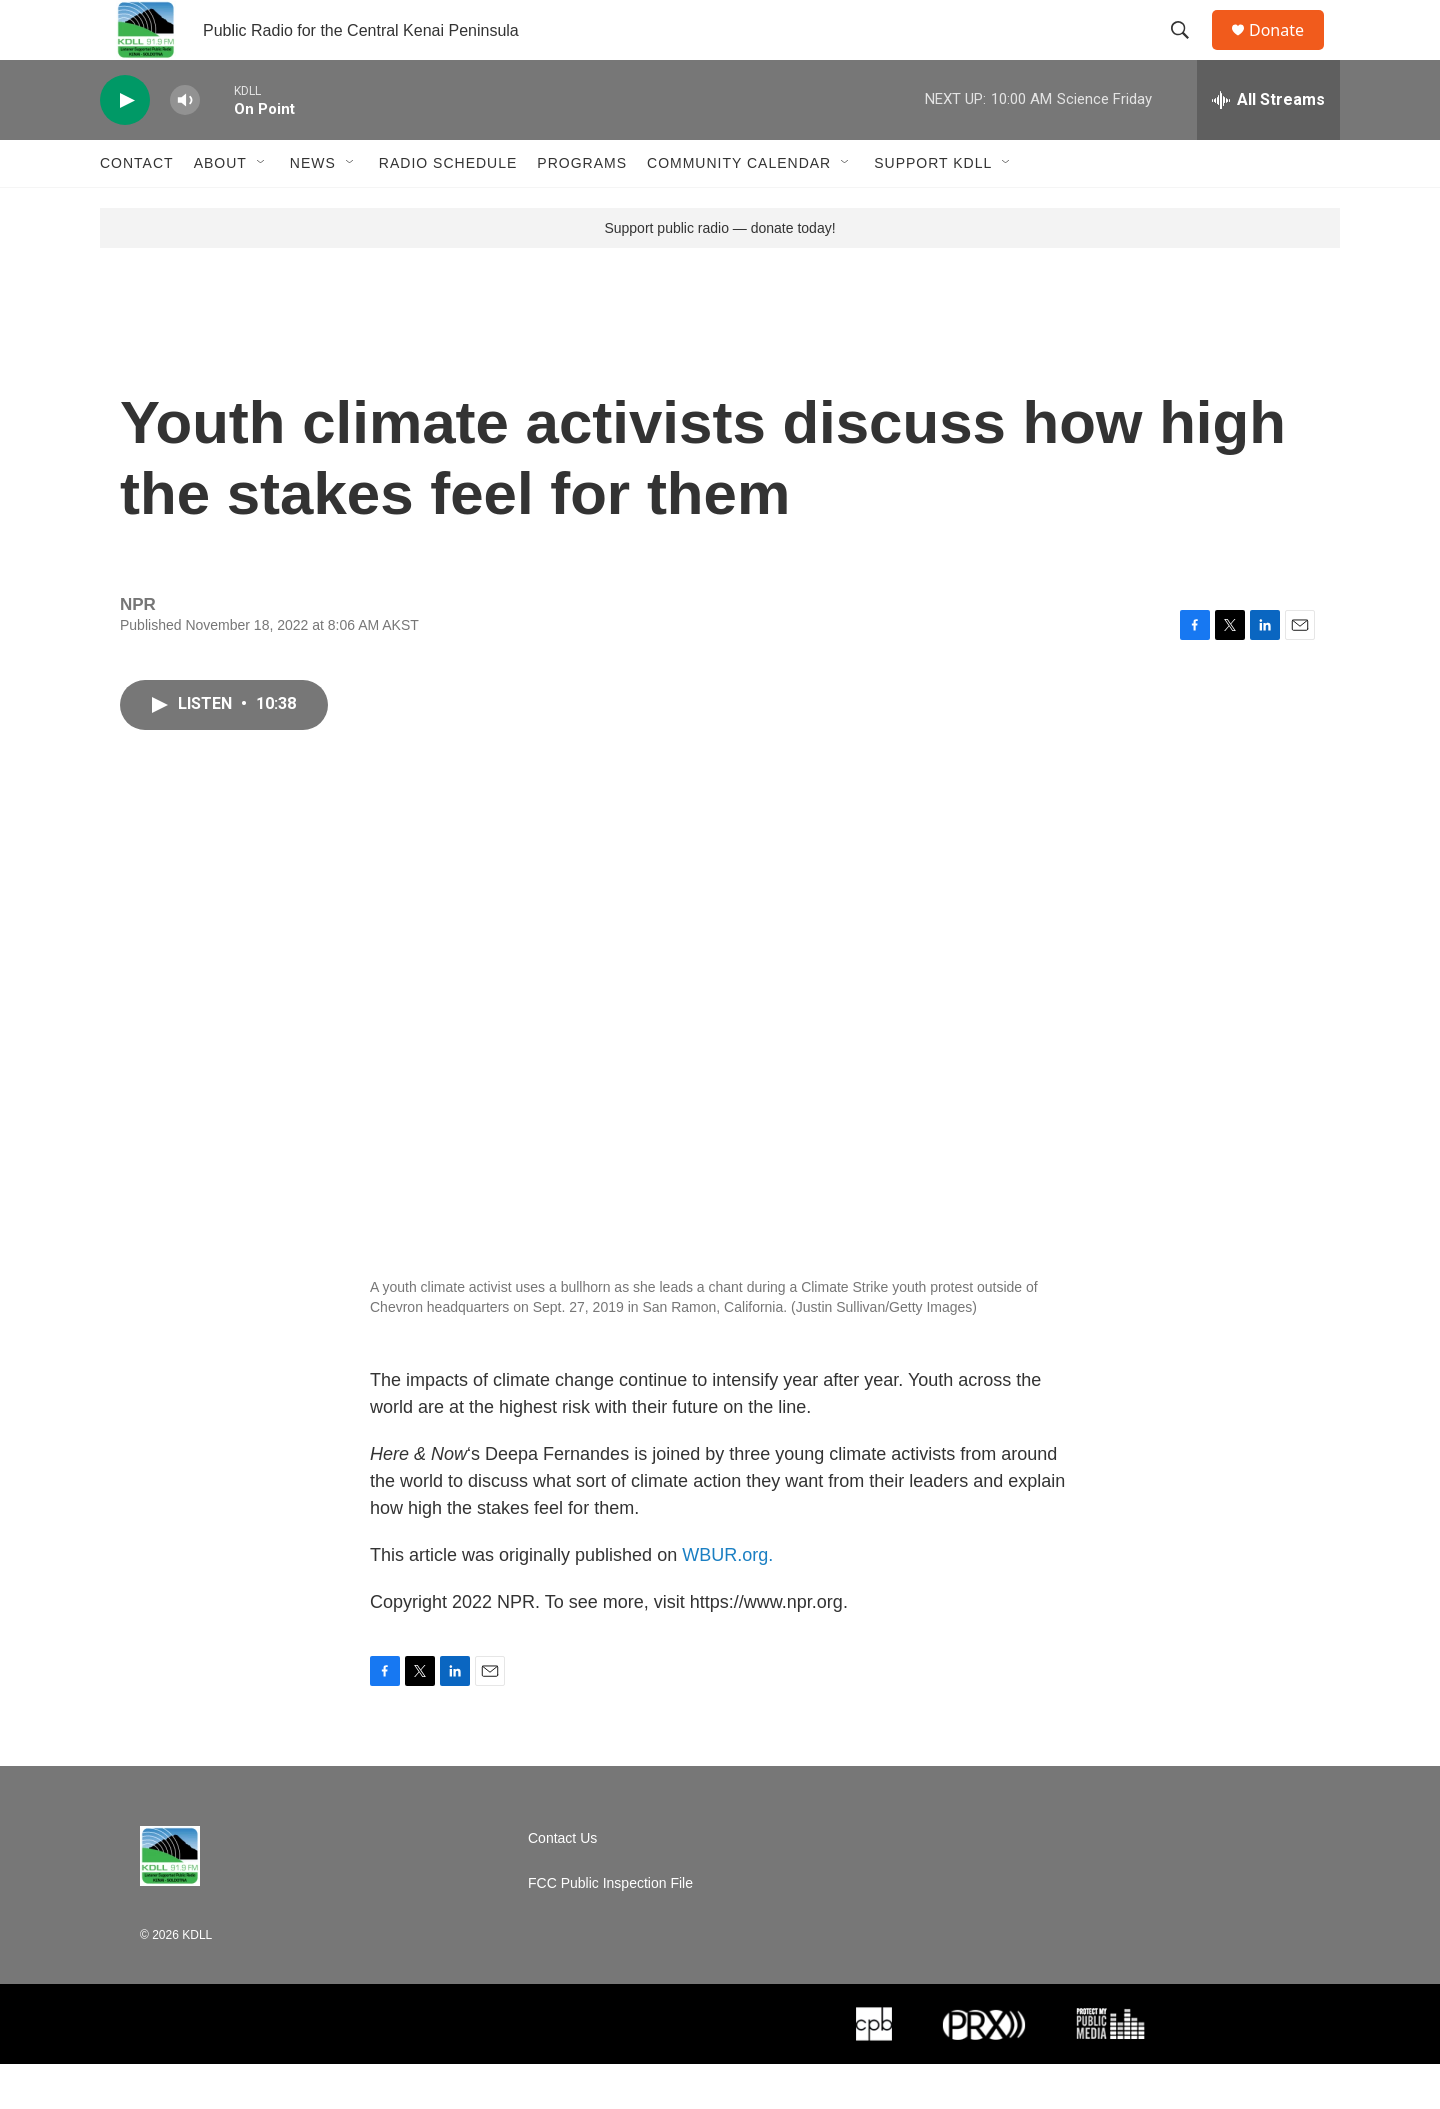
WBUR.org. (727, 1600)
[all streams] (1268, 145)
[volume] (185, 145)
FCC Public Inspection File (610, 1928)
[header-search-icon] (1189, 53)
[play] (125, 145)
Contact (137, 208)
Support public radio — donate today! (719, 273)
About (220, 208)
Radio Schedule (448, 208)
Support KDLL (933, 208)
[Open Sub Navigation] (262, 208)
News (313, 208)
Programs (582, 208)
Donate (1289, 52)
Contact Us (562, 1883)
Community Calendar (739, 208)
